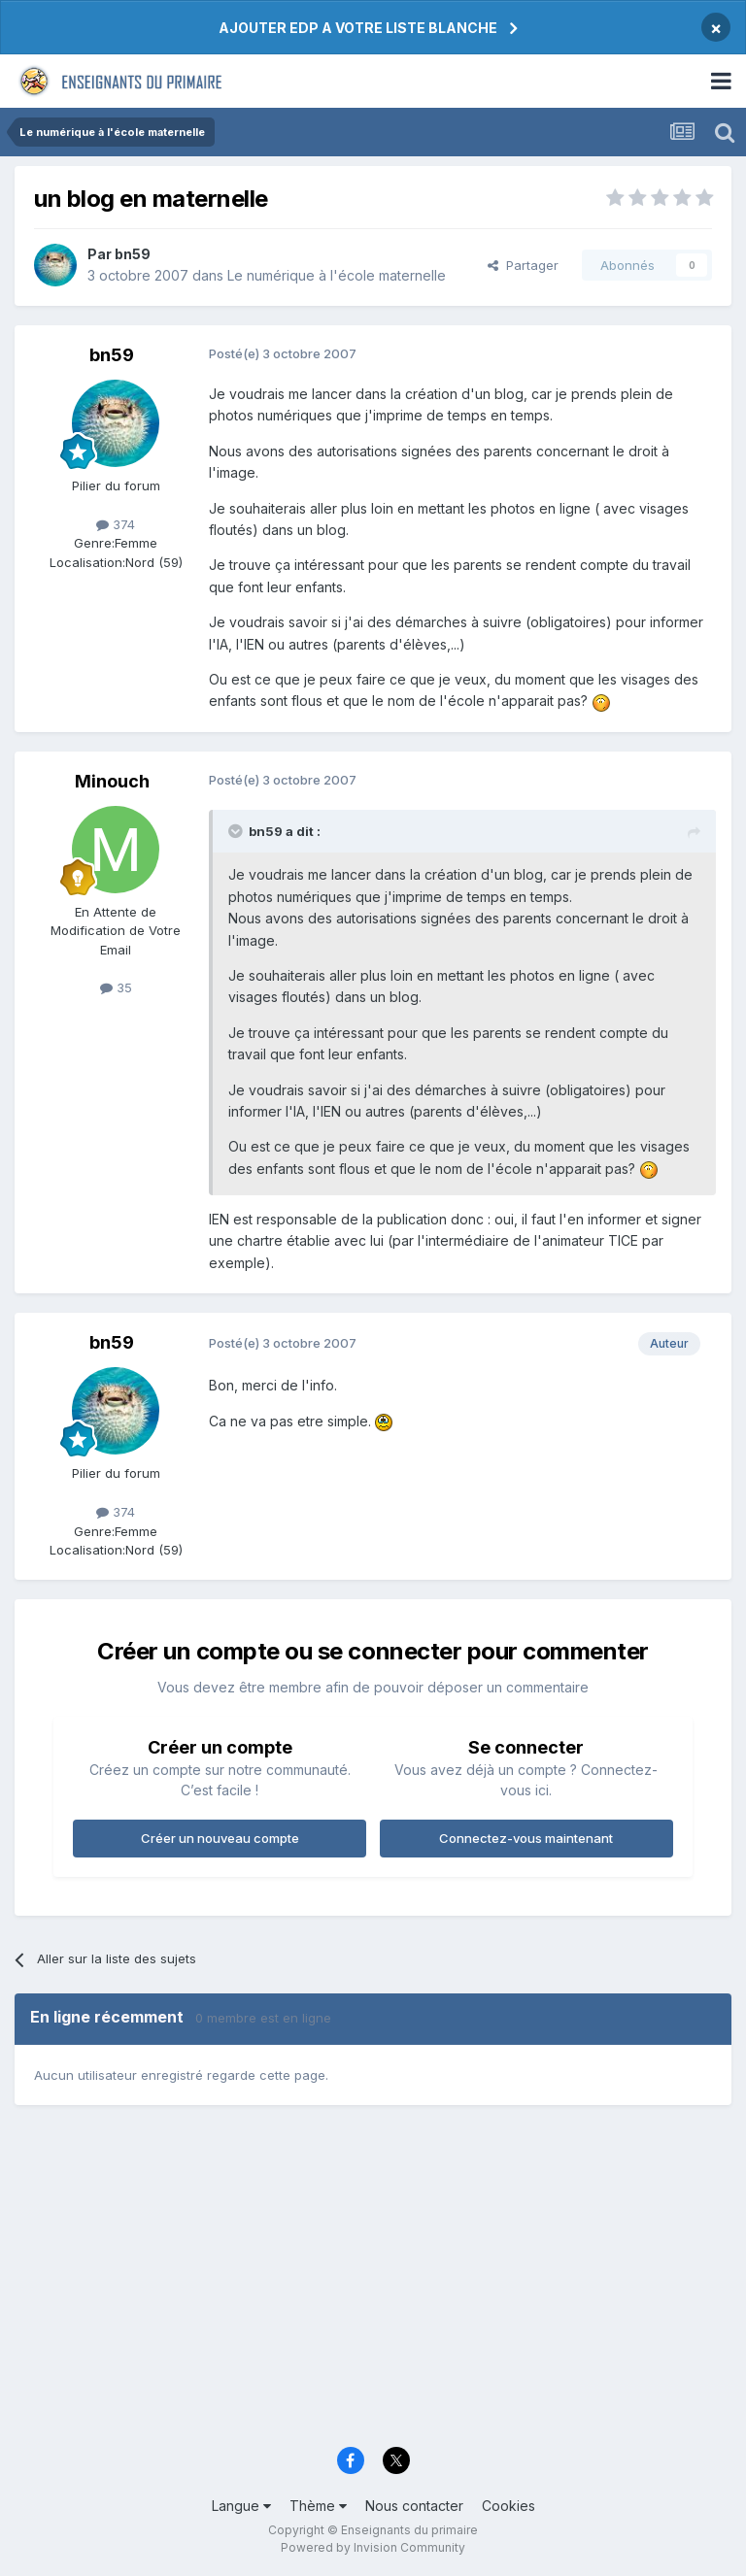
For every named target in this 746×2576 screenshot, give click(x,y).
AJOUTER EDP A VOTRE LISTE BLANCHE (358, 27)
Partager (523, 265)
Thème (318, 2505)
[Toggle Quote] (237, 831)
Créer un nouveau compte (220, 1838)
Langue (241, 2505)
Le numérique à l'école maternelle (336, 275)
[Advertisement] (373, 2285)
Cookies (508, 2505)
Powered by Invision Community (373, 2547)
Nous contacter (414, 2505)
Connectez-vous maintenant (526, 1838)
